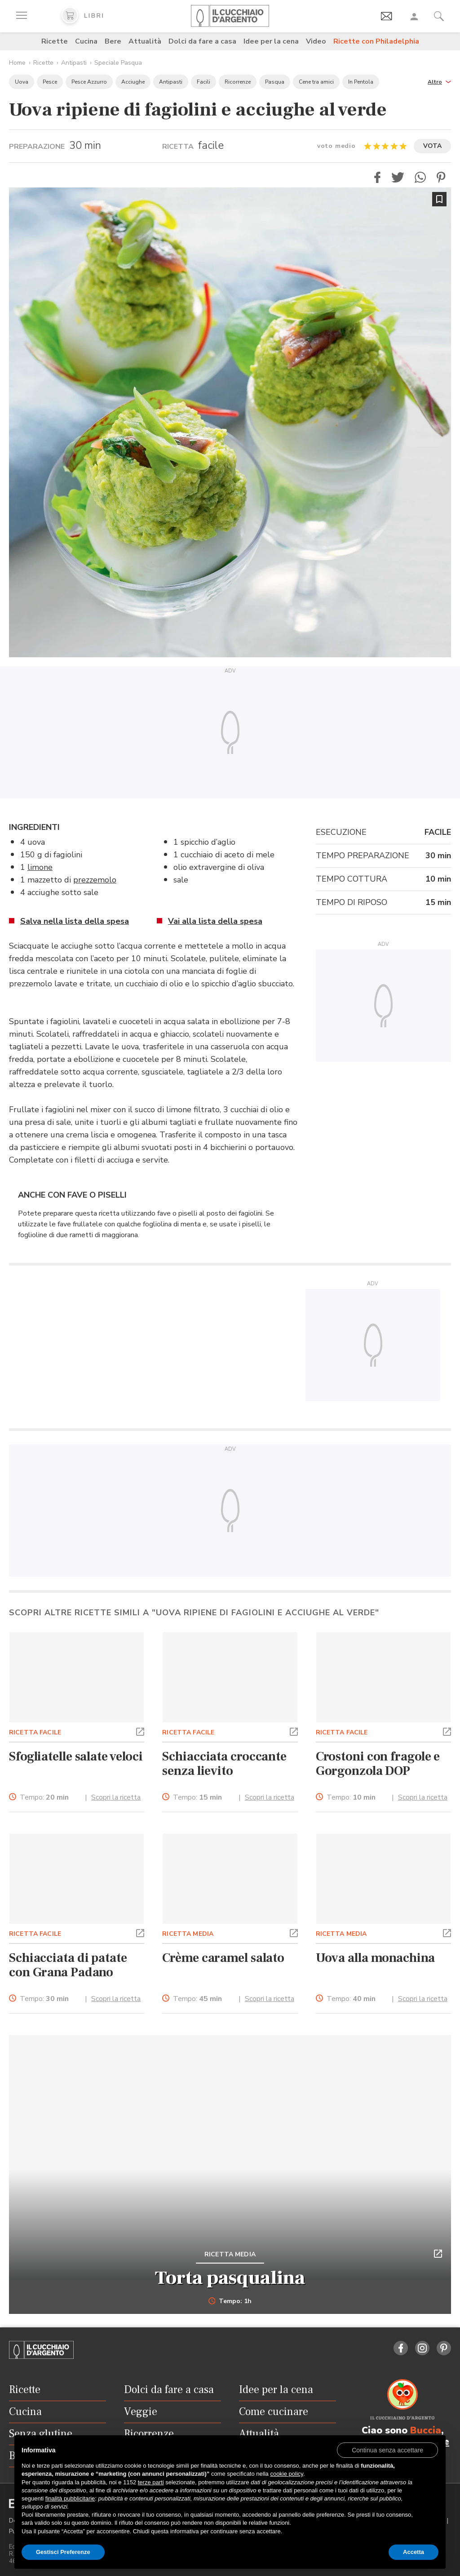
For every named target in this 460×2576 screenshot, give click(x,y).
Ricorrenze (238, 81)
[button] (439, 81)
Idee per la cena (271, 41)
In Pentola (360, 81)
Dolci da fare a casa (202, 41)
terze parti (151, 2482)
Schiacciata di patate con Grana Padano (68, 1965)
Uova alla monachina (375, 1958)
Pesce (50, 81)
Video (316, 41)
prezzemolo (94, 879)
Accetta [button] (413, 2552)
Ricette (54, 41)
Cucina (86, 41)
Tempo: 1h (230, 2301)
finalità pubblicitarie (70, 2498)
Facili (203, 81)
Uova (21, 81)
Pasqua (274, 81)
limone (40, 867)
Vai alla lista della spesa (215, 921)
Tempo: (44, 1797)
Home (17, 62)
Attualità (144, 41)
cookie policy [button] (286, 2473)
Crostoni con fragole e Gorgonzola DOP (378, 1763)
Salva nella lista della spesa (74, 921)
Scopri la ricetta (116, 1797)
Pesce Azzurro (89, 81)
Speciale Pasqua (118, 62)
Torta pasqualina (230, 2278)
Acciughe (133, 81)
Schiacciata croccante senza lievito (224, 1763)
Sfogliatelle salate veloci (76, 1756)
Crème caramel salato (223, 1958)
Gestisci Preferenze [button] (63, 2552)
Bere (113, 41)
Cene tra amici (316, 81)
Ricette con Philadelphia (376, 41)
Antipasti (74, 62)
